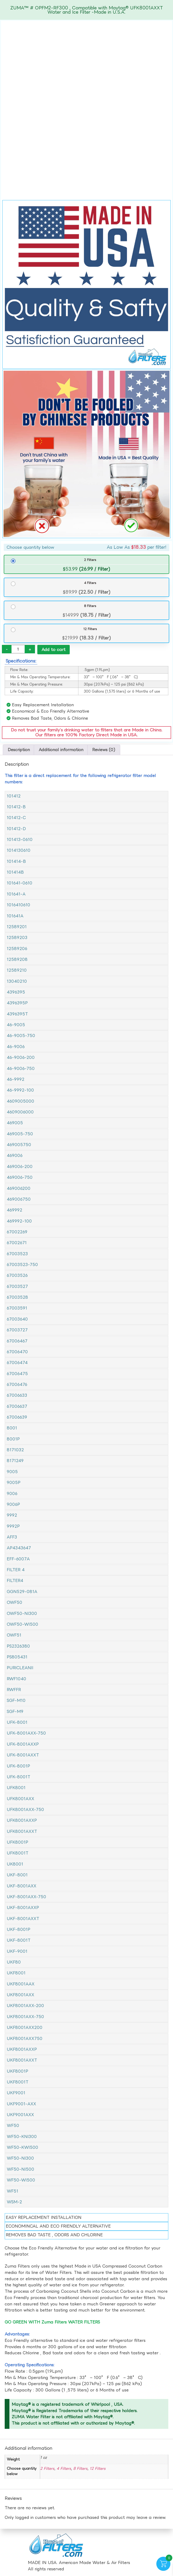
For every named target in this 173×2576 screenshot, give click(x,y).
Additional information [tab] (61, 749)
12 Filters (90, 629)
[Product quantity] (18, 649)
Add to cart (53, 649)
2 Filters (90, 559)
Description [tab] (19, 749)
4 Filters (90, 582)
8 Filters (90, 606)
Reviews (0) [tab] (103, 749)
